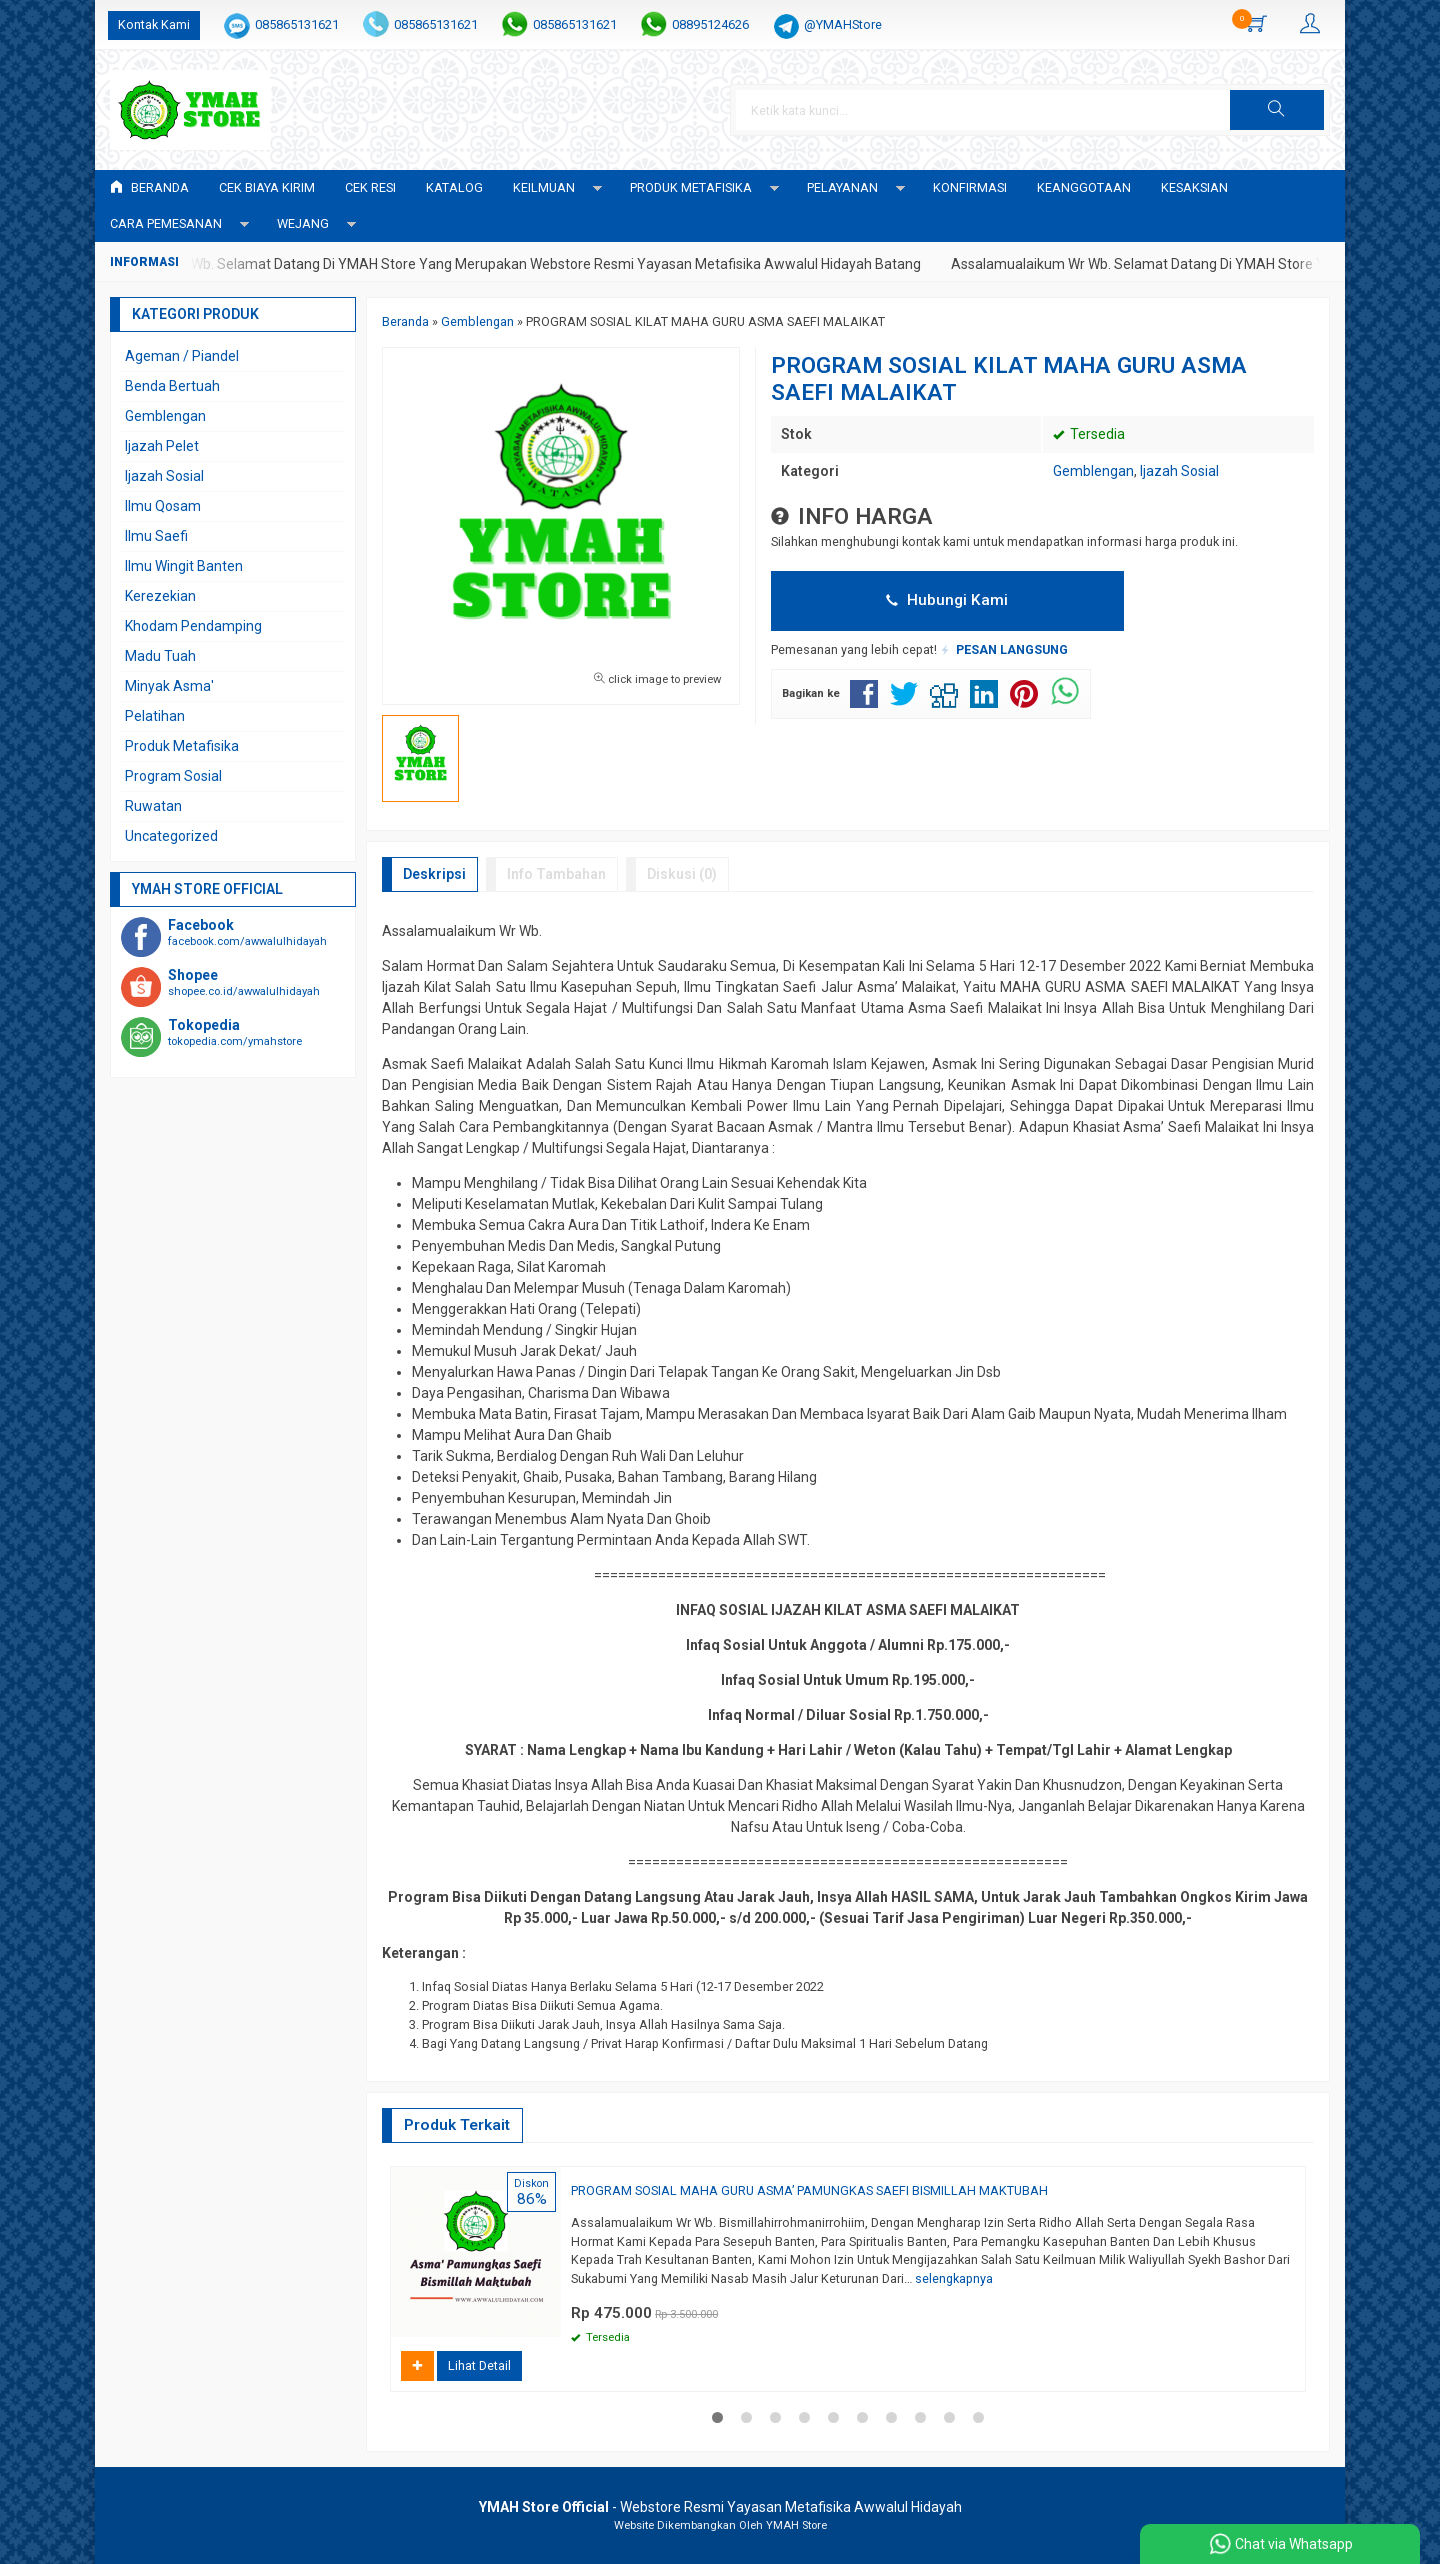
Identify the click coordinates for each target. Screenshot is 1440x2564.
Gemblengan (1093, 471)
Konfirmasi (970, 187)
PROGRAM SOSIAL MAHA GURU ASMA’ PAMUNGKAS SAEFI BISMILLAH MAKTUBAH (809, 2190)
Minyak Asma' (169, 686)
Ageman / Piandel (182, 356)
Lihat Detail (479, 2365)
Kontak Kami (154, 24)
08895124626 (710, 24)
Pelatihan (155, 716)
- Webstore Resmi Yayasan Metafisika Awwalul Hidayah (720, 2507)
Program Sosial (173, 776)
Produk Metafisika (182, 746)
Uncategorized (171, 836)
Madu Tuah (160, 656)
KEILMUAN (544, 187)
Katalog (454, 187)
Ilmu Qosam (163, 506)
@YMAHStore (843, 24)
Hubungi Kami (947, 600)
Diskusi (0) (682, 874)
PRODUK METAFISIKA (691, 187)
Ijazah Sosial (1179, 471)
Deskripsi (434, 874)
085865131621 (297, 24)
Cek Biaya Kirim (267, 187)
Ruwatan (153, 806)
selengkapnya (954, 2278)
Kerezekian (160, 596)
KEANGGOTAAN (1084, 187)
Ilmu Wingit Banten (184, 566)
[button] (1277, 110)
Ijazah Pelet (162, 446)
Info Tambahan (556, 874)
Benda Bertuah (172, 386)
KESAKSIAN (1194, 187)
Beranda (149, 187)
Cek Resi (370, 187)
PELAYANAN (842, 187)
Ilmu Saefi (156, 536)
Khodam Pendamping (193, 626)
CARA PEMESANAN (166, 223)
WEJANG (303, 223)
